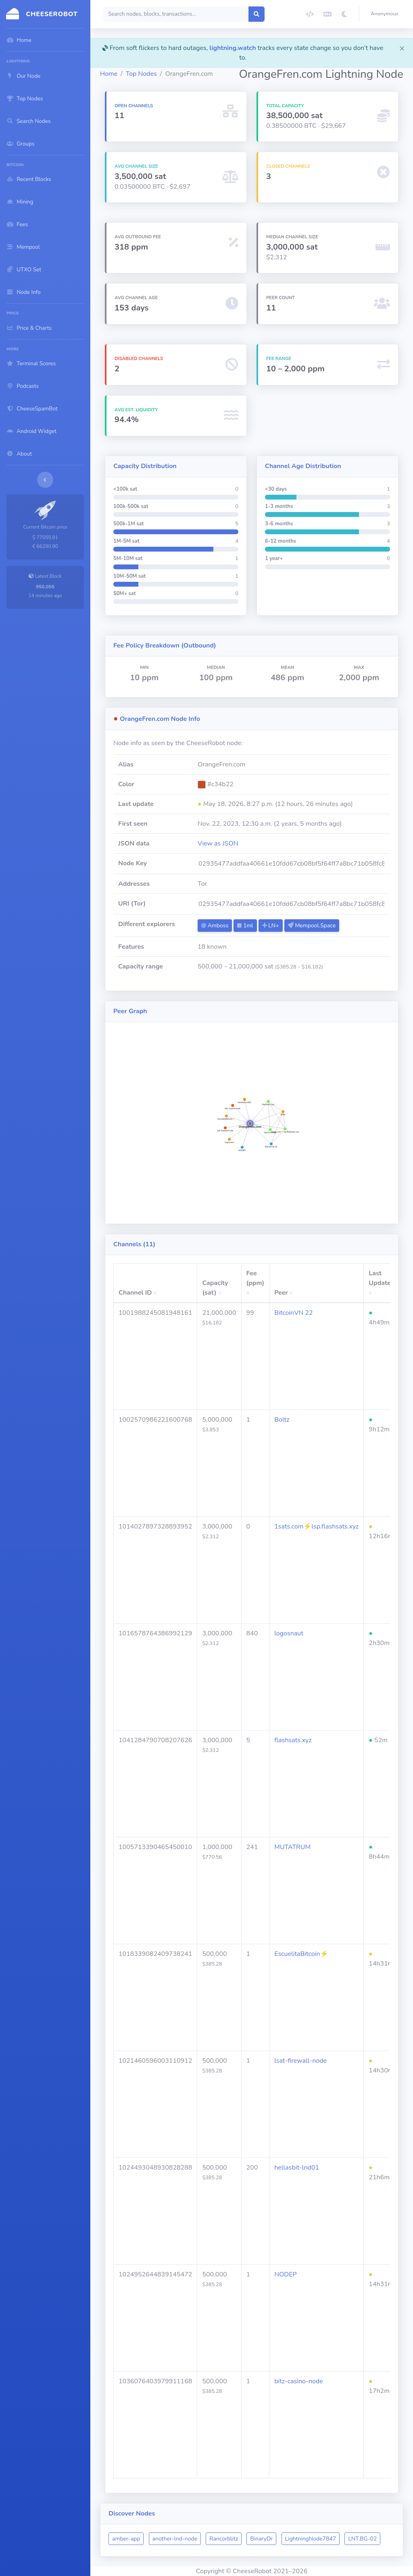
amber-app (126, 2539)
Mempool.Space (312, 925)
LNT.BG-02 (362, 2539)
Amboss (214, 925)
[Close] (402, 48)
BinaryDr (261, 2539)
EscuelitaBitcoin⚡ (301, 1953)
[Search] (176, 14)
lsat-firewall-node (300, 2060)
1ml (245, 925)
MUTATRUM (292, 1847)
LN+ (270, 925)
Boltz (281, 1419)
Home (108, 73)
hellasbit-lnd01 (296, 2167)
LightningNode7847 (310, 2539)
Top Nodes (141, 73)
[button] (386, 14)
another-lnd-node (175, 2539)
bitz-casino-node (298, 2381)
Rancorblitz (223, 2539)
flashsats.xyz (292, 1740)
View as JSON (218, 843)
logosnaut (288, 1633)
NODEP (285, 2274)
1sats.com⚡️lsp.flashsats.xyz (316, 1526)
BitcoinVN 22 (293, 1312)
